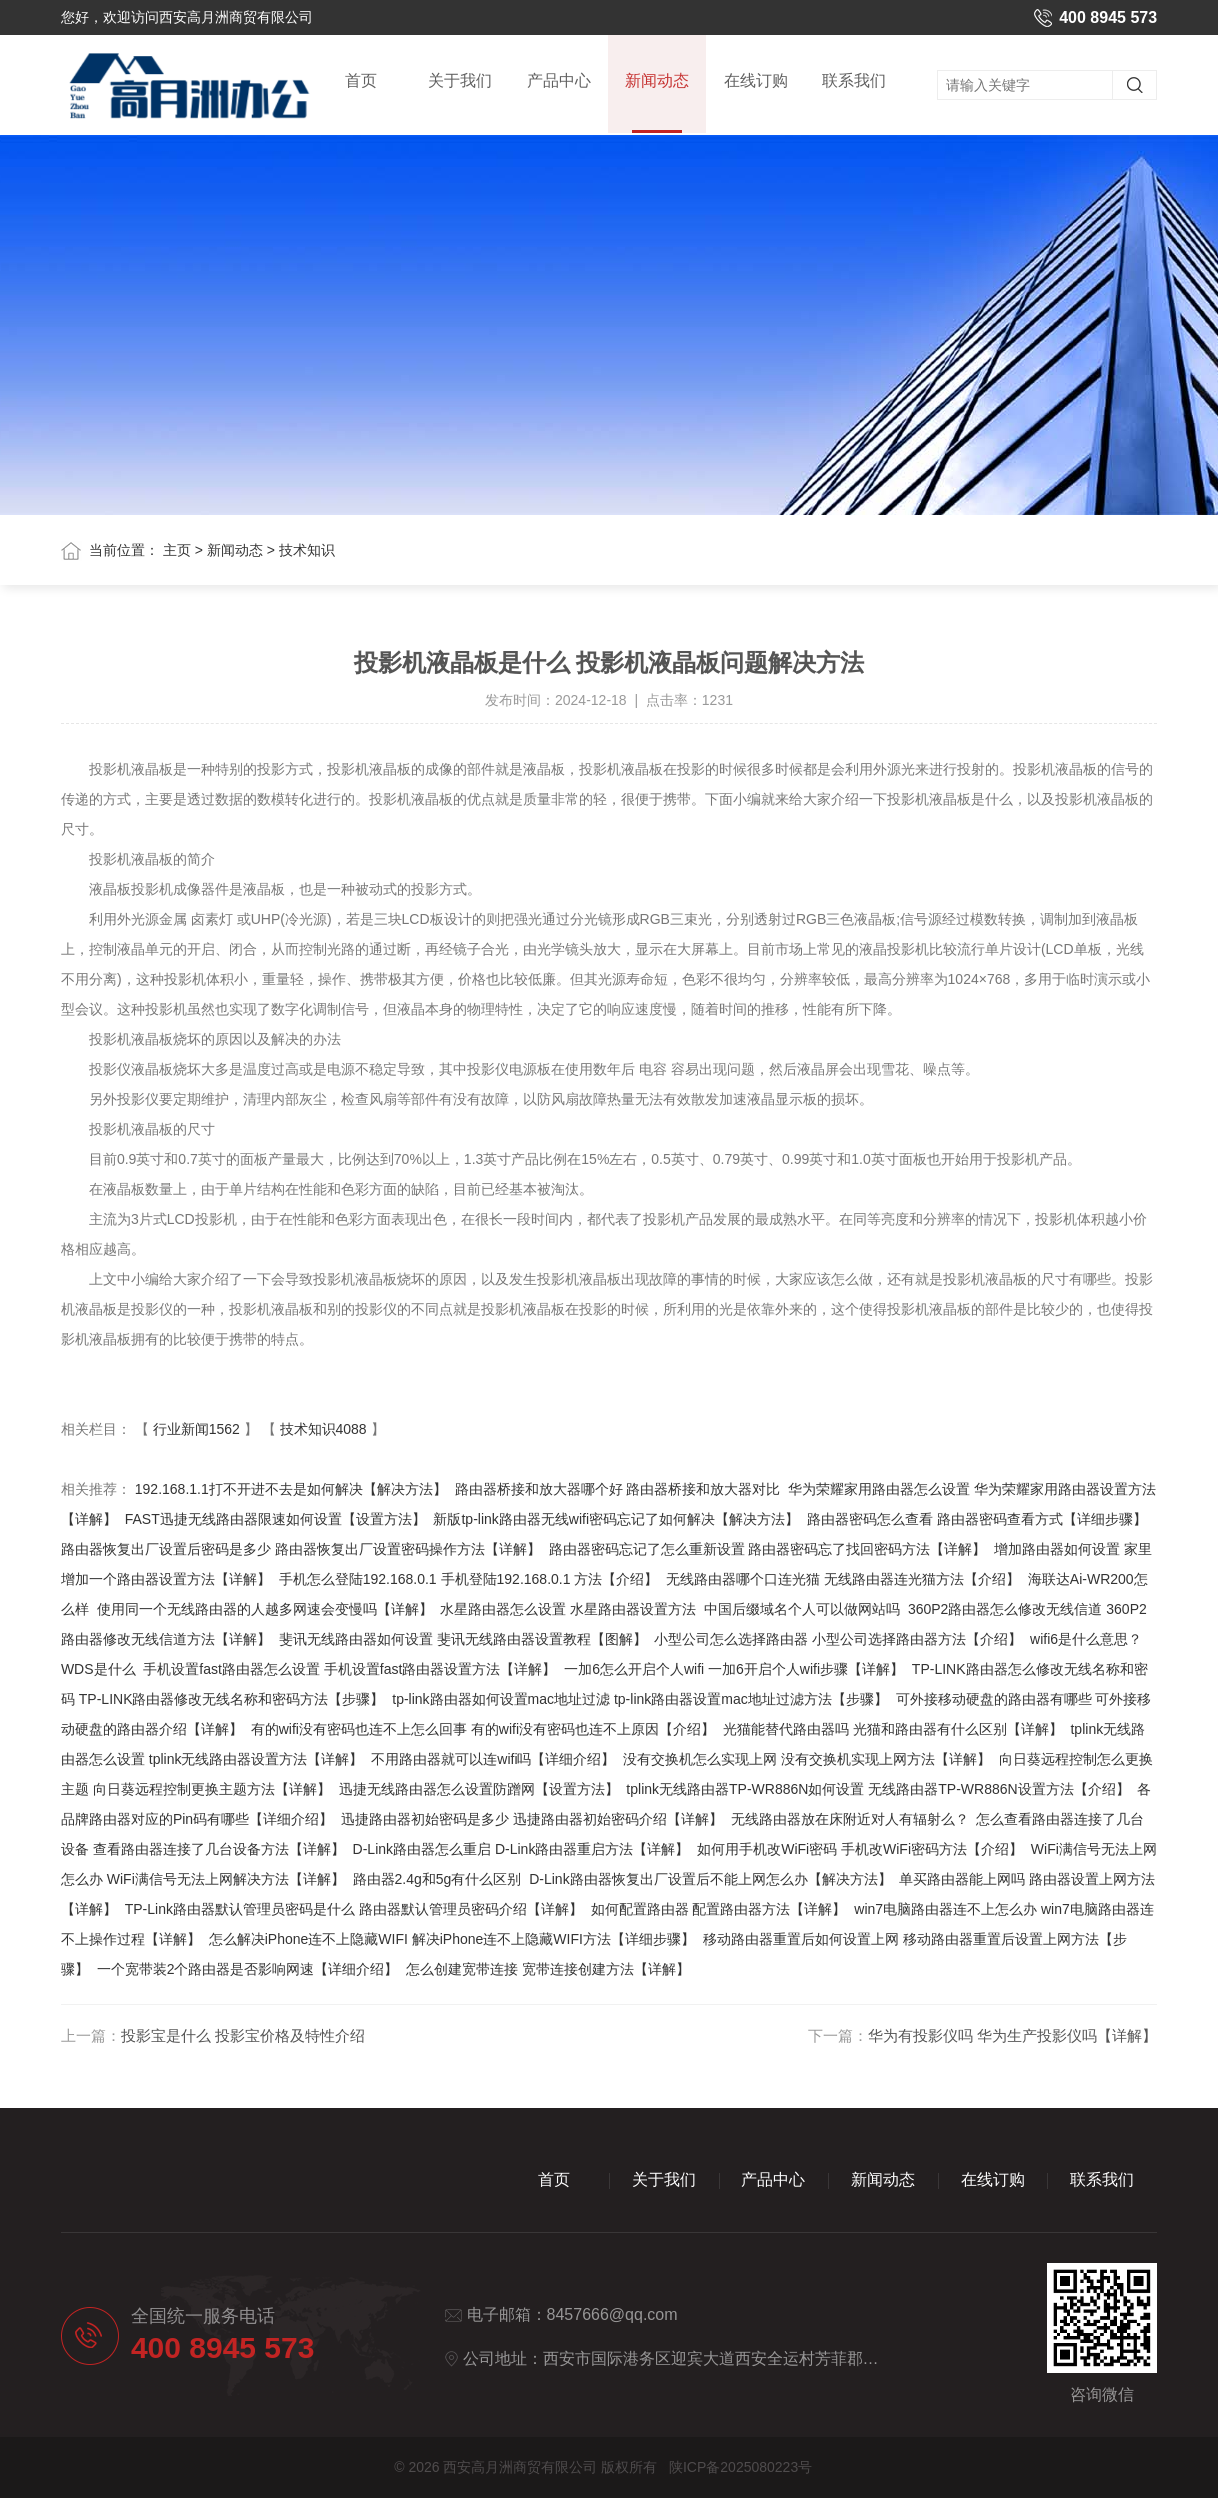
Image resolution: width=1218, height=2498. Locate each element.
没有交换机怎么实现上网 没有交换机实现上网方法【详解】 (807, 1759)
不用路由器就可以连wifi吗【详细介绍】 (493, 1759)
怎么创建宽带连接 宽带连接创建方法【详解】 (548, 1969)
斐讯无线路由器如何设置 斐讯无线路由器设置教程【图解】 (463, 1639)
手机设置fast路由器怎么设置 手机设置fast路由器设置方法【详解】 (349, 1669)
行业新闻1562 (196, 1429)
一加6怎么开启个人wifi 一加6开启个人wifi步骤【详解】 (734, 1669)
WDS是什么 (98, 1669)
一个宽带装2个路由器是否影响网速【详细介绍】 (248, 1969)
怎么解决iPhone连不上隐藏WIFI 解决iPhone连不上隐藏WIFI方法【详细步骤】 (452, 1939)
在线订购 (756, 81)
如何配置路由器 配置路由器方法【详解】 (719, 1909)
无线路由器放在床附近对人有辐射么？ (850, 1819)
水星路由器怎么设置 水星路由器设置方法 (568, 1609)
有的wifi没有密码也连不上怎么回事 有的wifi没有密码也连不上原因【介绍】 (483, 1729)
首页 (361, 81)
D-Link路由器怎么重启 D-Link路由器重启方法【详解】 (521, 1849)
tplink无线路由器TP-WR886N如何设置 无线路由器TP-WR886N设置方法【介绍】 (877, 1789)
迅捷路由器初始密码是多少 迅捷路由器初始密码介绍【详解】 (532, 1819)
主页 (177, 550)
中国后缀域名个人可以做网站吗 (802, 1609)
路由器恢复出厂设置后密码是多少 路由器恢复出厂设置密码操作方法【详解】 (301, 1549)
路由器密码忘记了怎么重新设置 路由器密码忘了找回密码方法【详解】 (768, 1549)
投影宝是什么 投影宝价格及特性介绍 (243, 2035)
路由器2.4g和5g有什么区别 (437, 1879)
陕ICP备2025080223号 (740, 2467)
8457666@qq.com (612, 2314)
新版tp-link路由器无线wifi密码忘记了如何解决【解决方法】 (616, 1519)
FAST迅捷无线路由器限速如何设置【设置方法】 (275, 1519)
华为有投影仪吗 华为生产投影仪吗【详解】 (1012, 2035)
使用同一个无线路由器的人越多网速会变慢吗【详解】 (265, 1609)
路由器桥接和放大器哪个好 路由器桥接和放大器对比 (618, 1489)
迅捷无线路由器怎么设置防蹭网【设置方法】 (479, 1789)
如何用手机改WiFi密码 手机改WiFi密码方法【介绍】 (860, 1849)
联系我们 (854, 81)
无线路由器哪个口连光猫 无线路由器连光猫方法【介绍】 (843, 1579)
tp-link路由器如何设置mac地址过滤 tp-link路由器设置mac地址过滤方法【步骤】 (639, 1699)
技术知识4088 (323, 1429)
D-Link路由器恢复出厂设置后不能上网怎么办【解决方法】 (710, 1879)
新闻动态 (657, 104)
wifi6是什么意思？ (1086, 1639)
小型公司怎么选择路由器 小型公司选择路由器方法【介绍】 (838, 1639)
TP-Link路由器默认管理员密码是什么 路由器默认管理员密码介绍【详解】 (354, 1909)
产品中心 (559, 81)
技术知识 (307, 550)
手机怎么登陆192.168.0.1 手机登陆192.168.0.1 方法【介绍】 (469, 1579)
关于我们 (460, 81)
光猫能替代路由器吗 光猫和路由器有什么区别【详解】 (893, 1729)
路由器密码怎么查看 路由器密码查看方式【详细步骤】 (977, 1519)
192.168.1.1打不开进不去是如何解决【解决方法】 (291, 1489)
